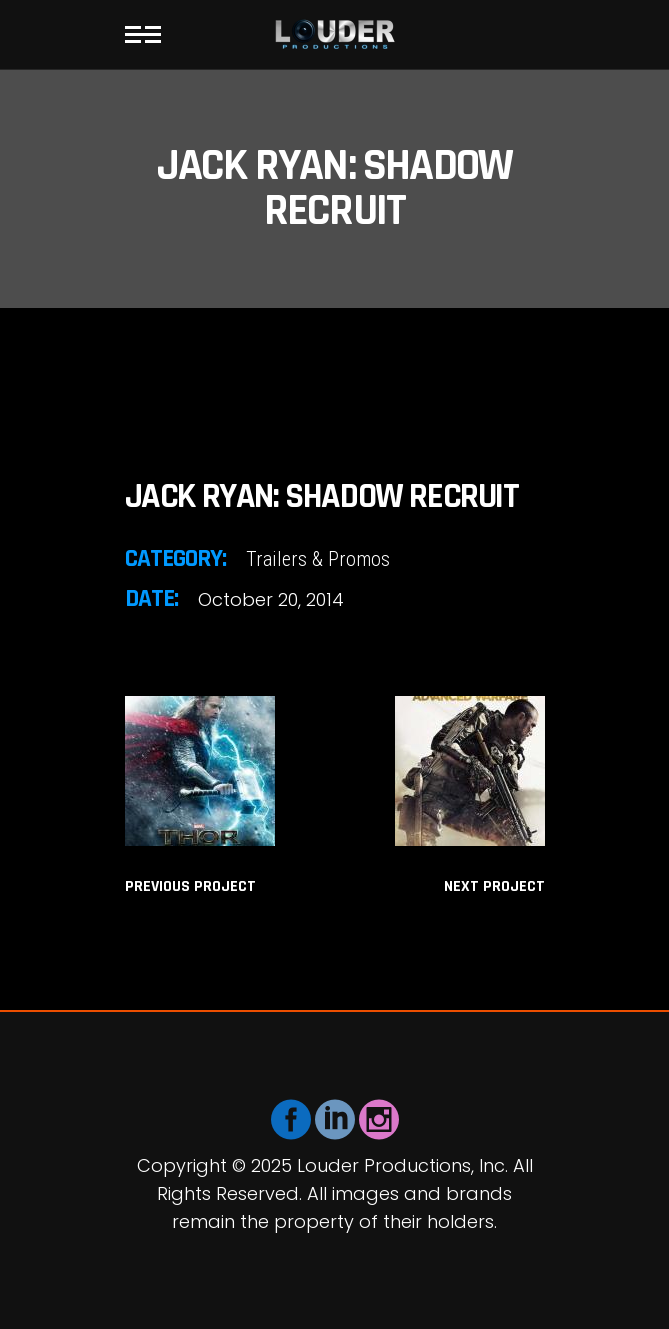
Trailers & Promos (318, 559)
